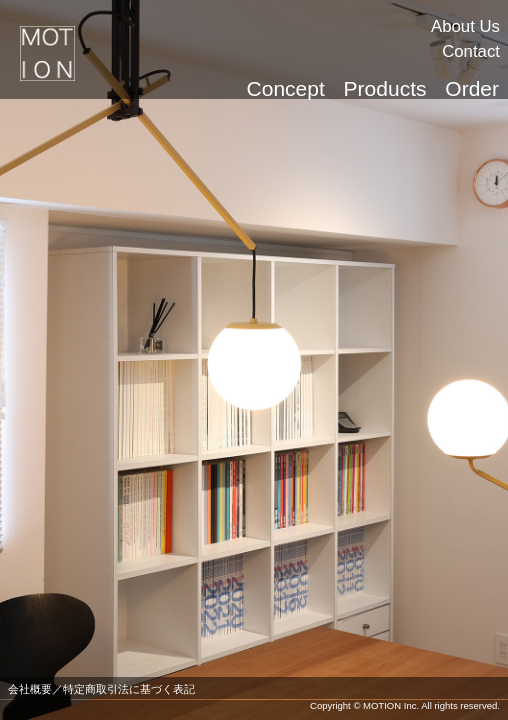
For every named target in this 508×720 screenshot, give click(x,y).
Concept (286, 88)
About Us (465, 26)
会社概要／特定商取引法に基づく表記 (101, 689)
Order (472, 88)
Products (385, 88)
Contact (471, 51)
